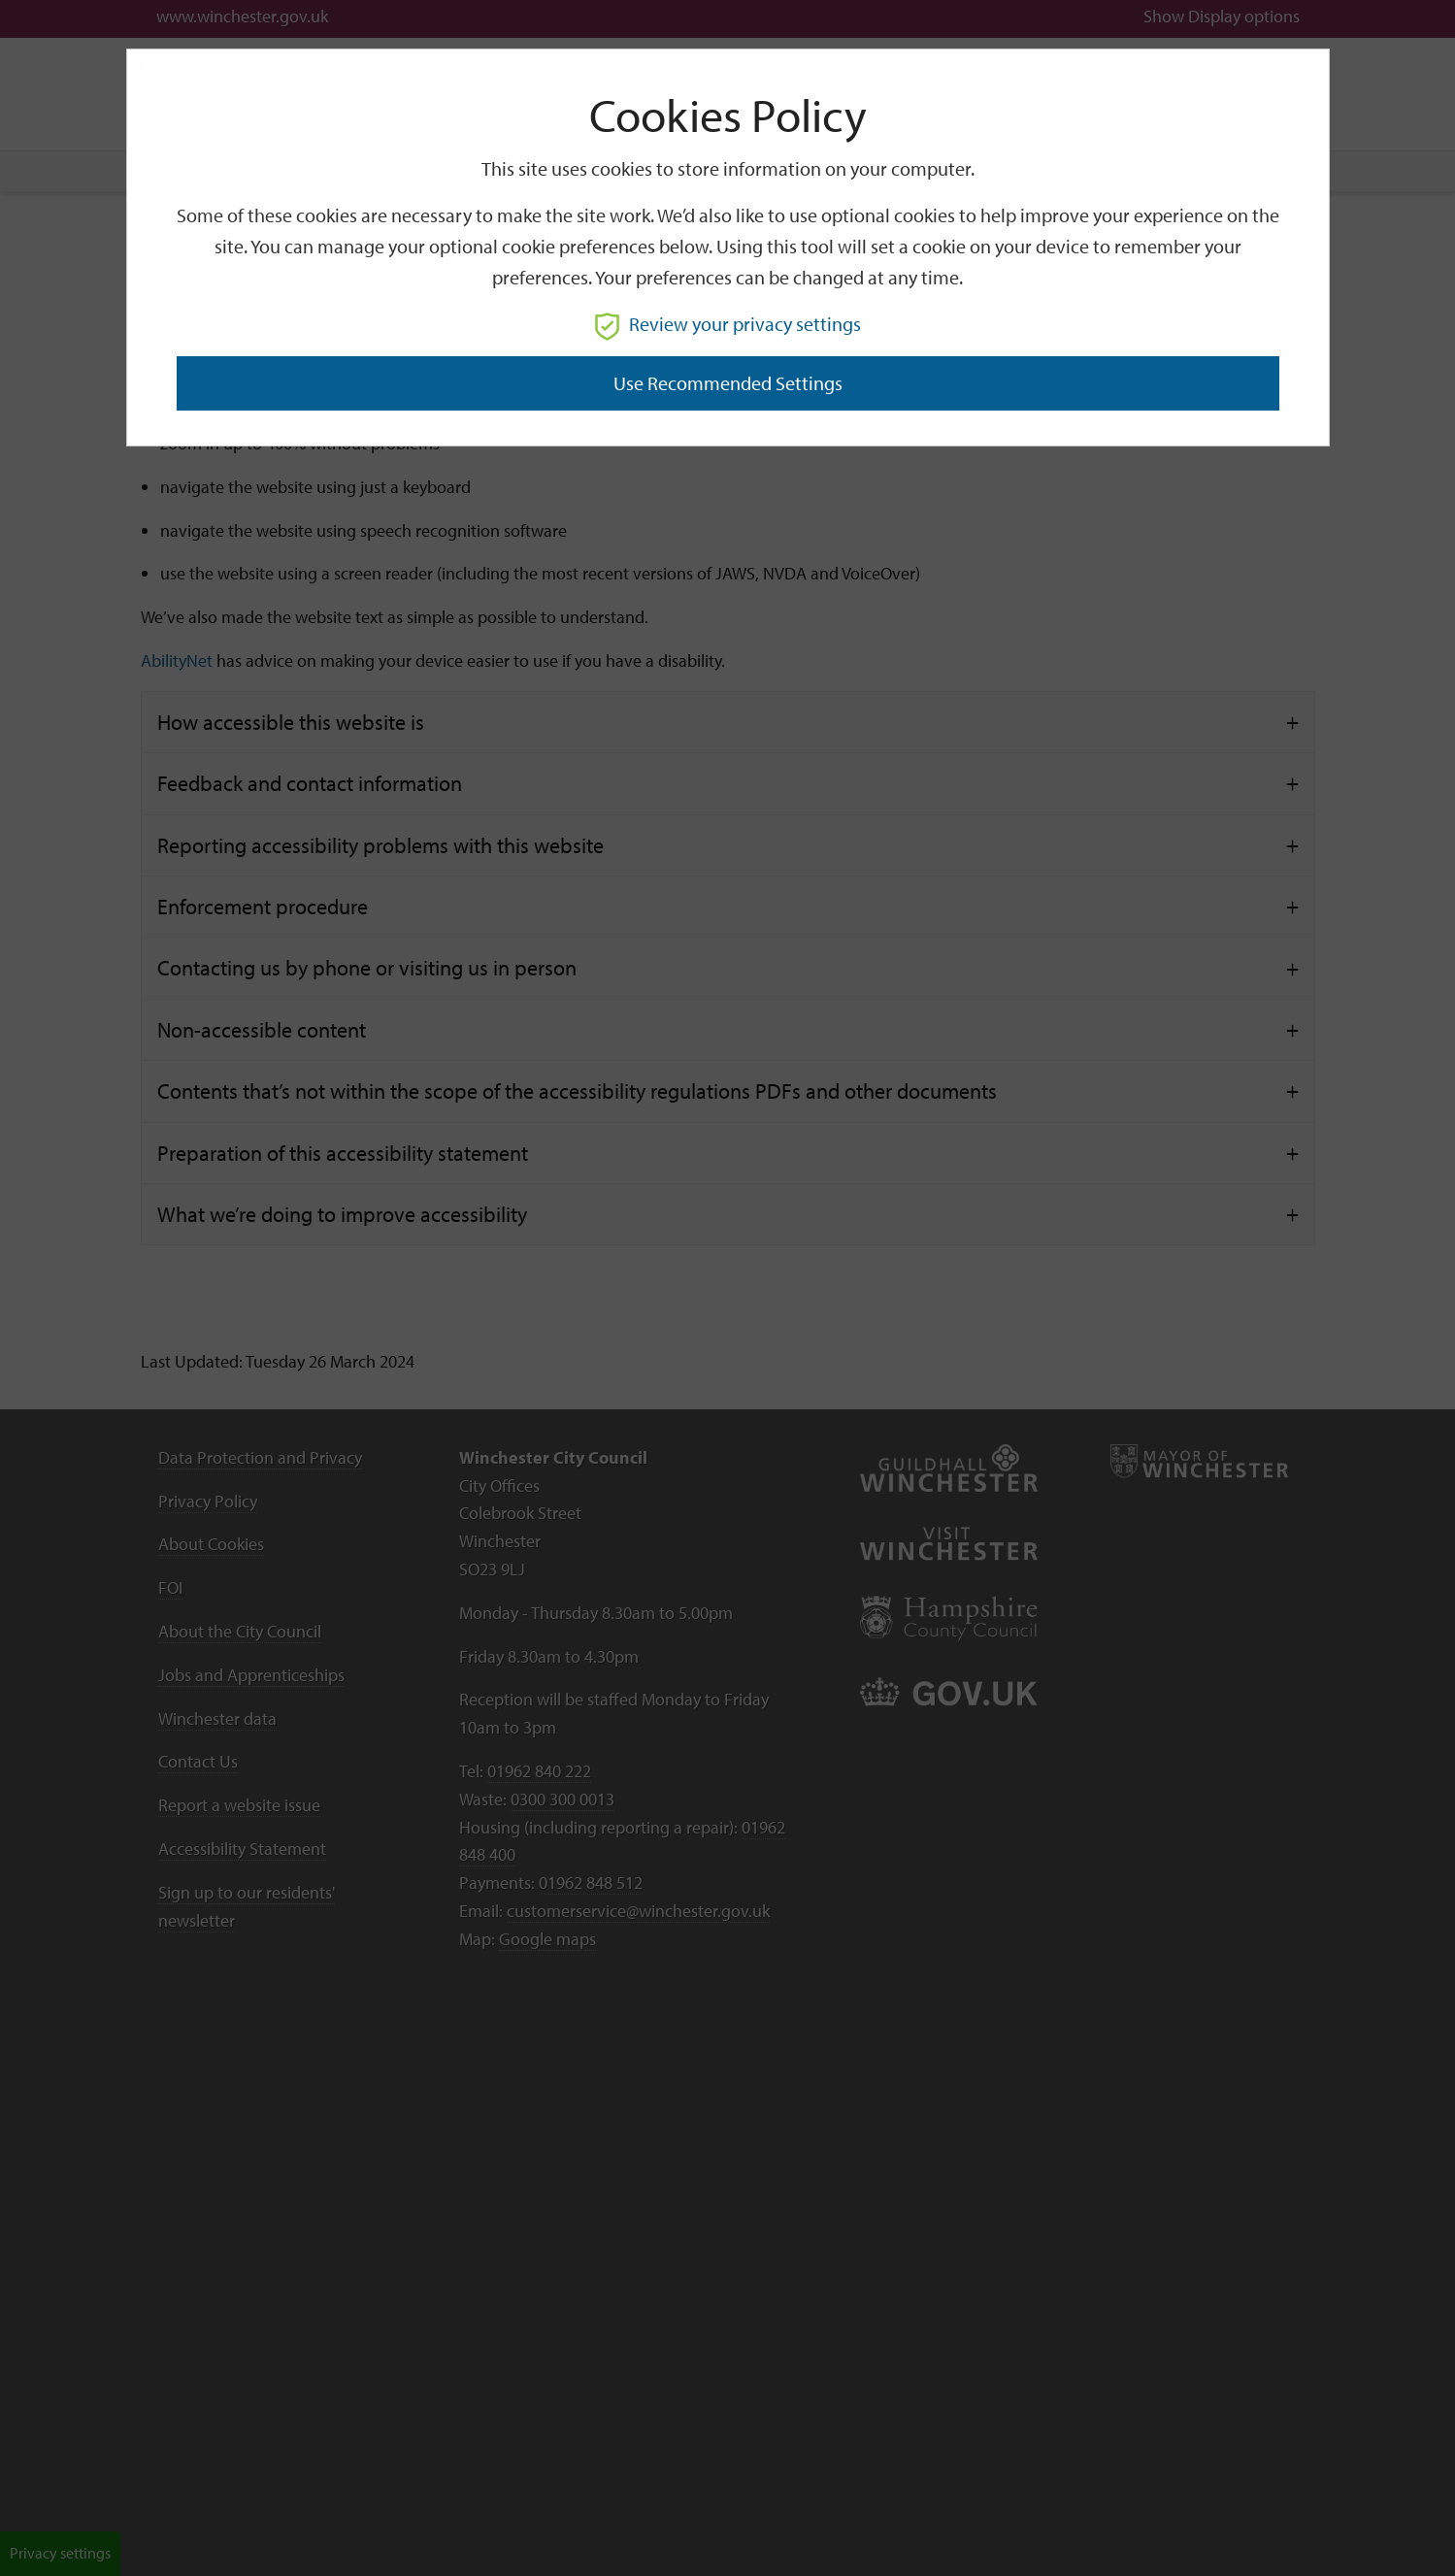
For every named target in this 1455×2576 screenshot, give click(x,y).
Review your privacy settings (728, 324)
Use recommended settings (728, 383)
